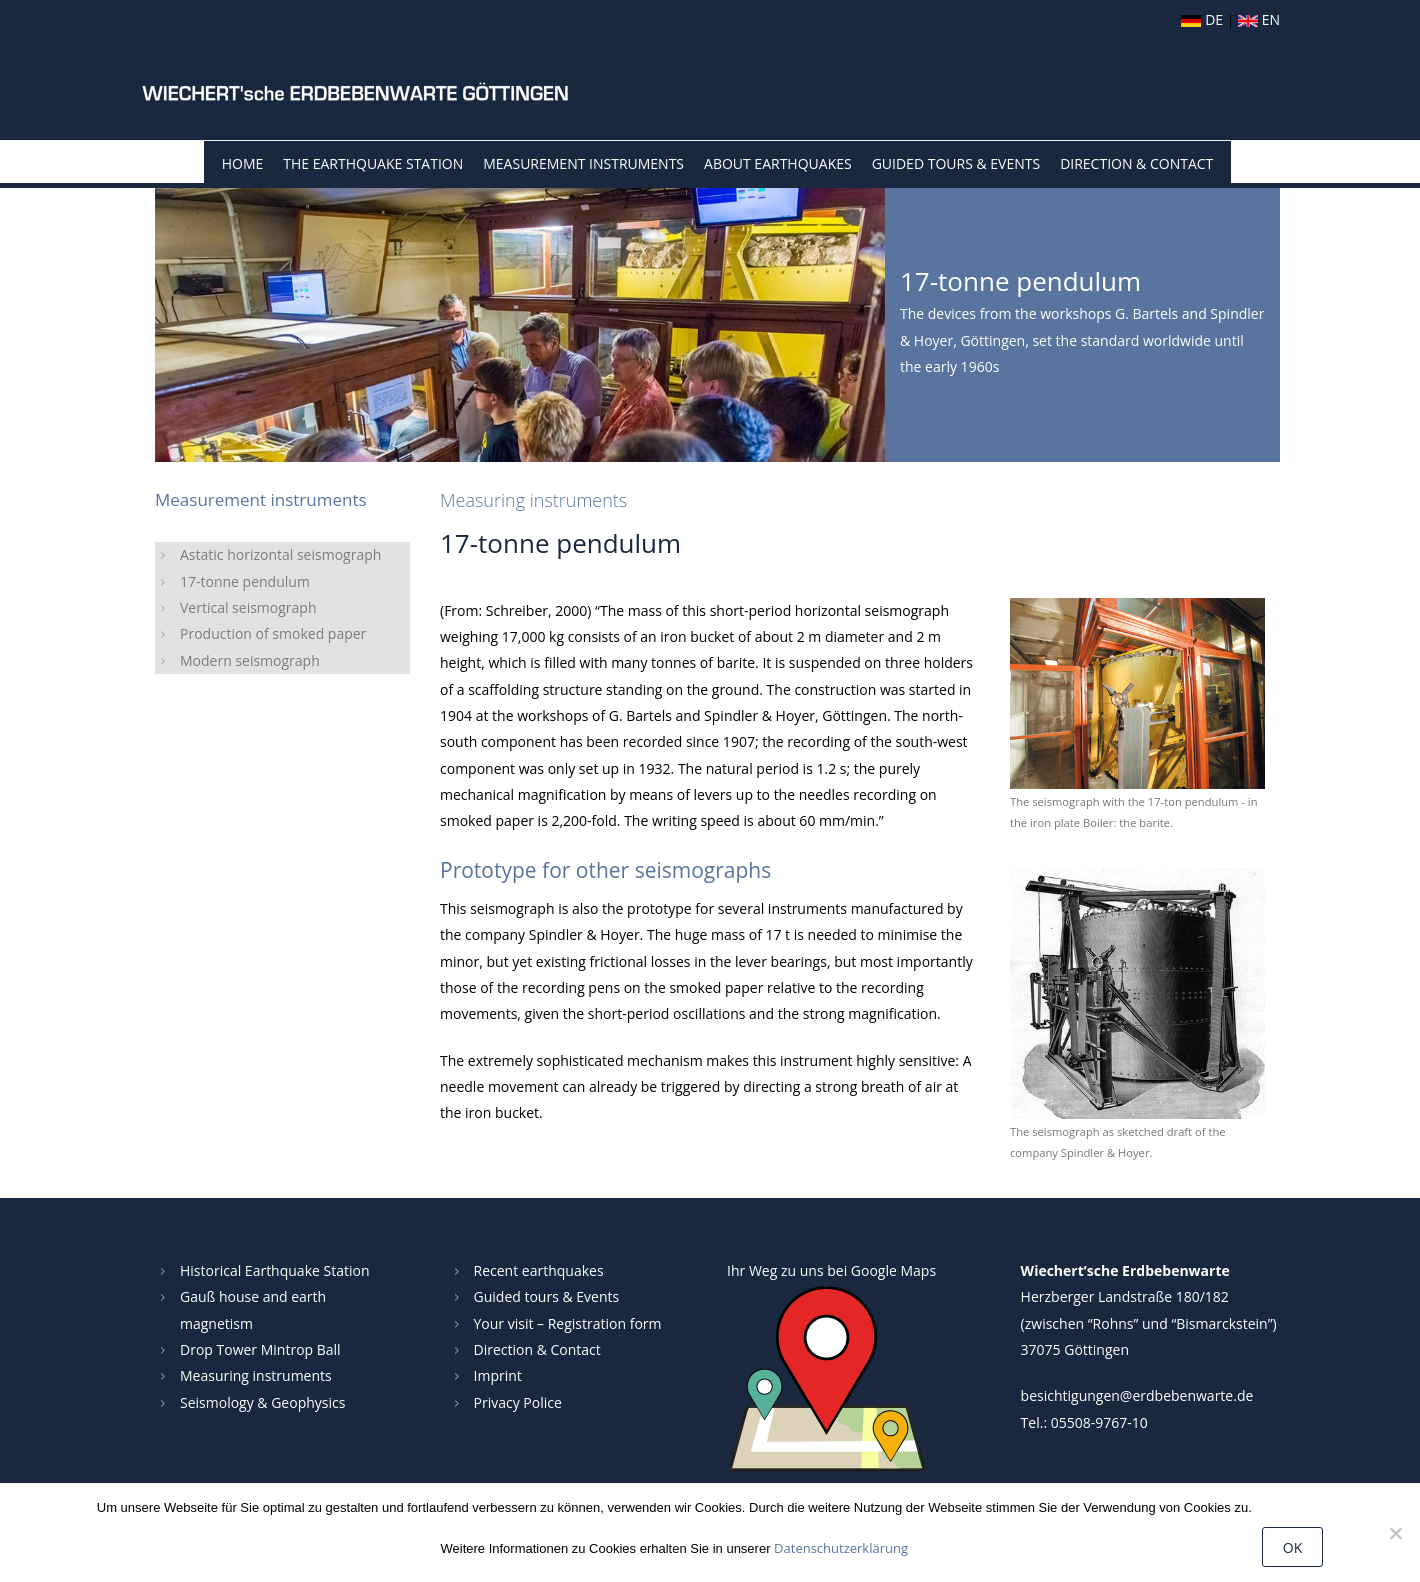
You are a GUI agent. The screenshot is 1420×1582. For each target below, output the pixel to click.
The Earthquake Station (373, 163)
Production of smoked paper (273, 633)
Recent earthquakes (539, 1270)
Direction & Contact (1136, 163)
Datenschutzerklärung (841, 1548)
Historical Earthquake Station (274, 1270)
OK (1292, 1547)
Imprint (498, 1375)
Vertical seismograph (248, 607)
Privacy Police (518, 1402)
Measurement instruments (583, 163)
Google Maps (893, 1270)
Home (243, 163)
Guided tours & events (956, 163)
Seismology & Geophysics (262, 1402)
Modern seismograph (250, 660)
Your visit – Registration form (568, 1323)
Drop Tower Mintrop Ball (260, 1349)
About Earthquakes (778, 163)
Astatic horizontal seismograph (280, 554)
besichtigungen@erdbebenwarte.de (1137, 1395)
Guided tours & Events (547, 1296)
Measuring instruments (256, 1375)
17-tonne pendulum (245, 581)
